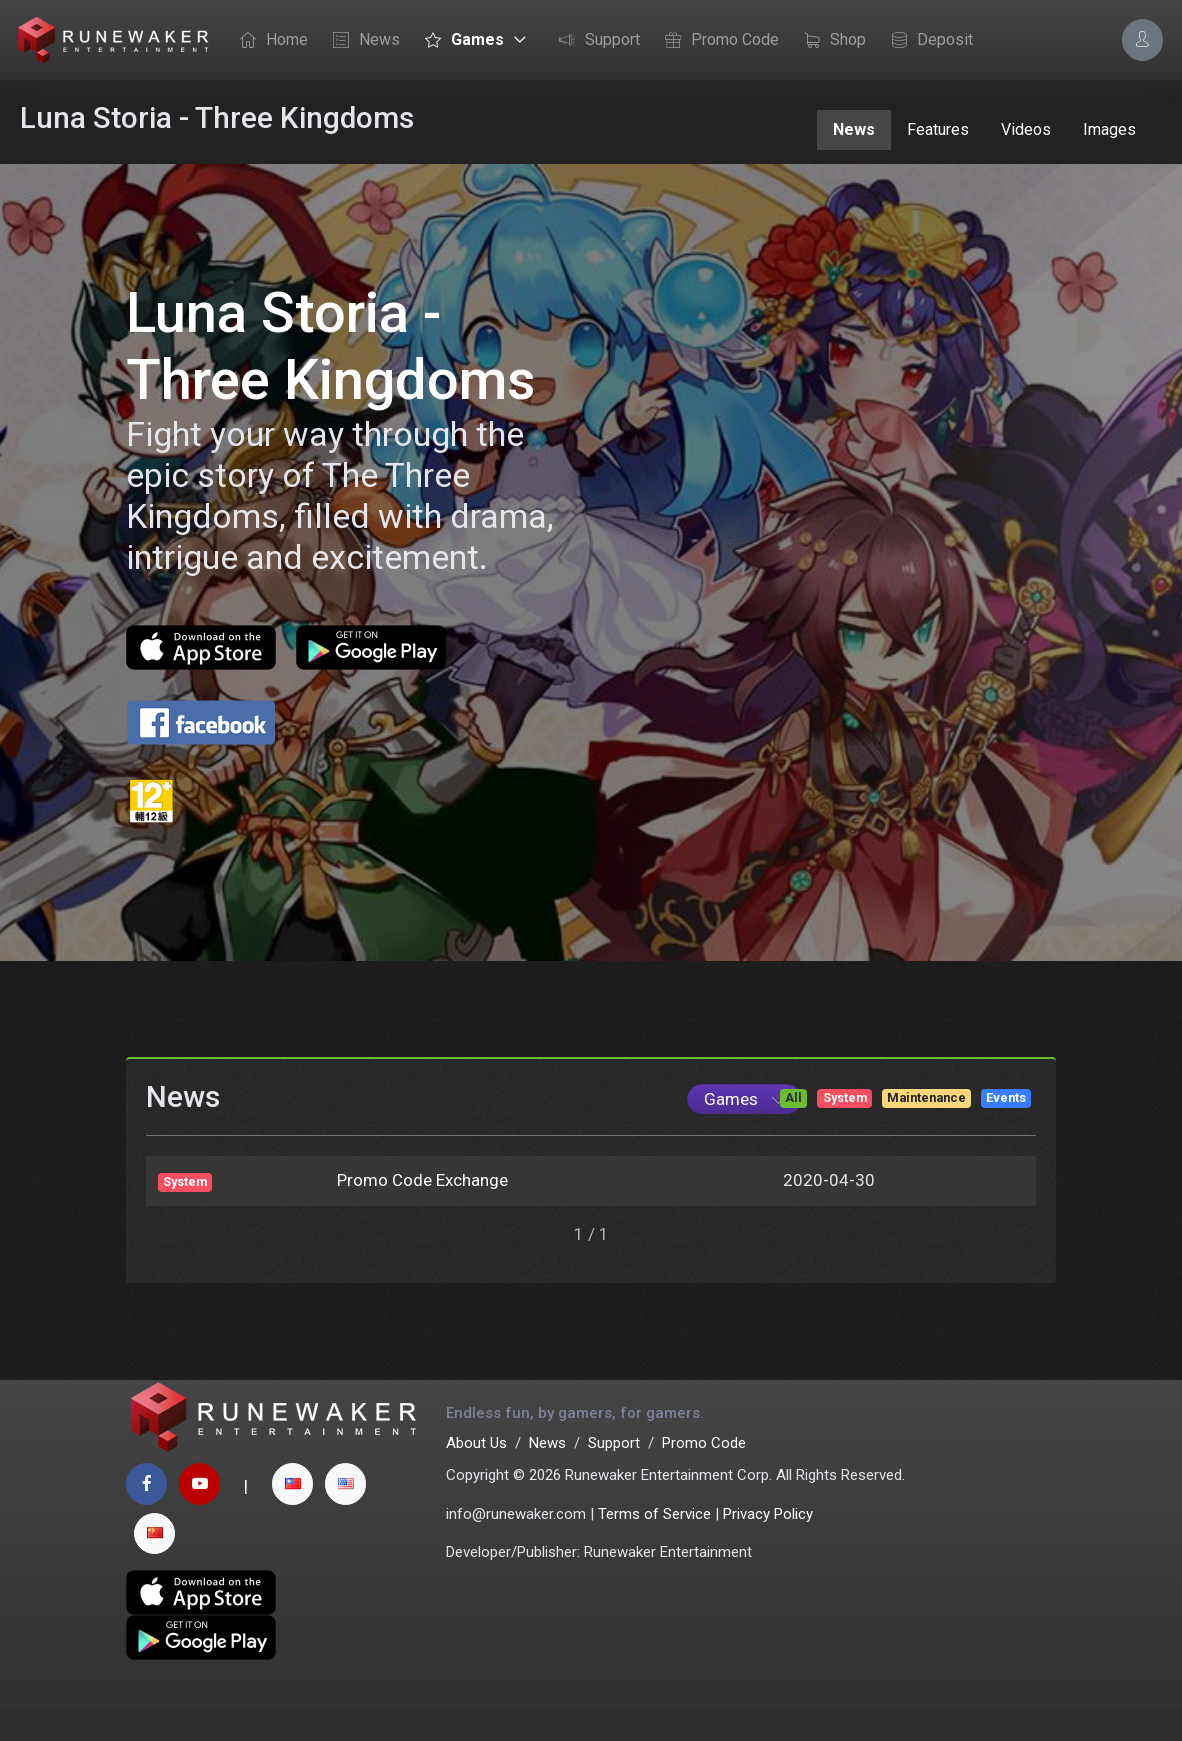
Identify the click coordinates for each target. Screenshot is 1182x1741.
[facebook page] (146, 1516)
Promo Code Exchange (422, 1210)
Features (938, 129)
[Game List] (744, 1129)
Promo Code (717, 41)
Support (594, 41)
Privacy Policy (768, 1547)
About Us (476, 1476)
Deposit (927, 41)
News (361, 41)
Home (269, 41)
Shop (830, 41)
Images (1109, 129)
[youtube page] (199, 1516)
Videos (1026, 129)
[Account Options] (1142, 39)
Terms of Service (654, 1547)
